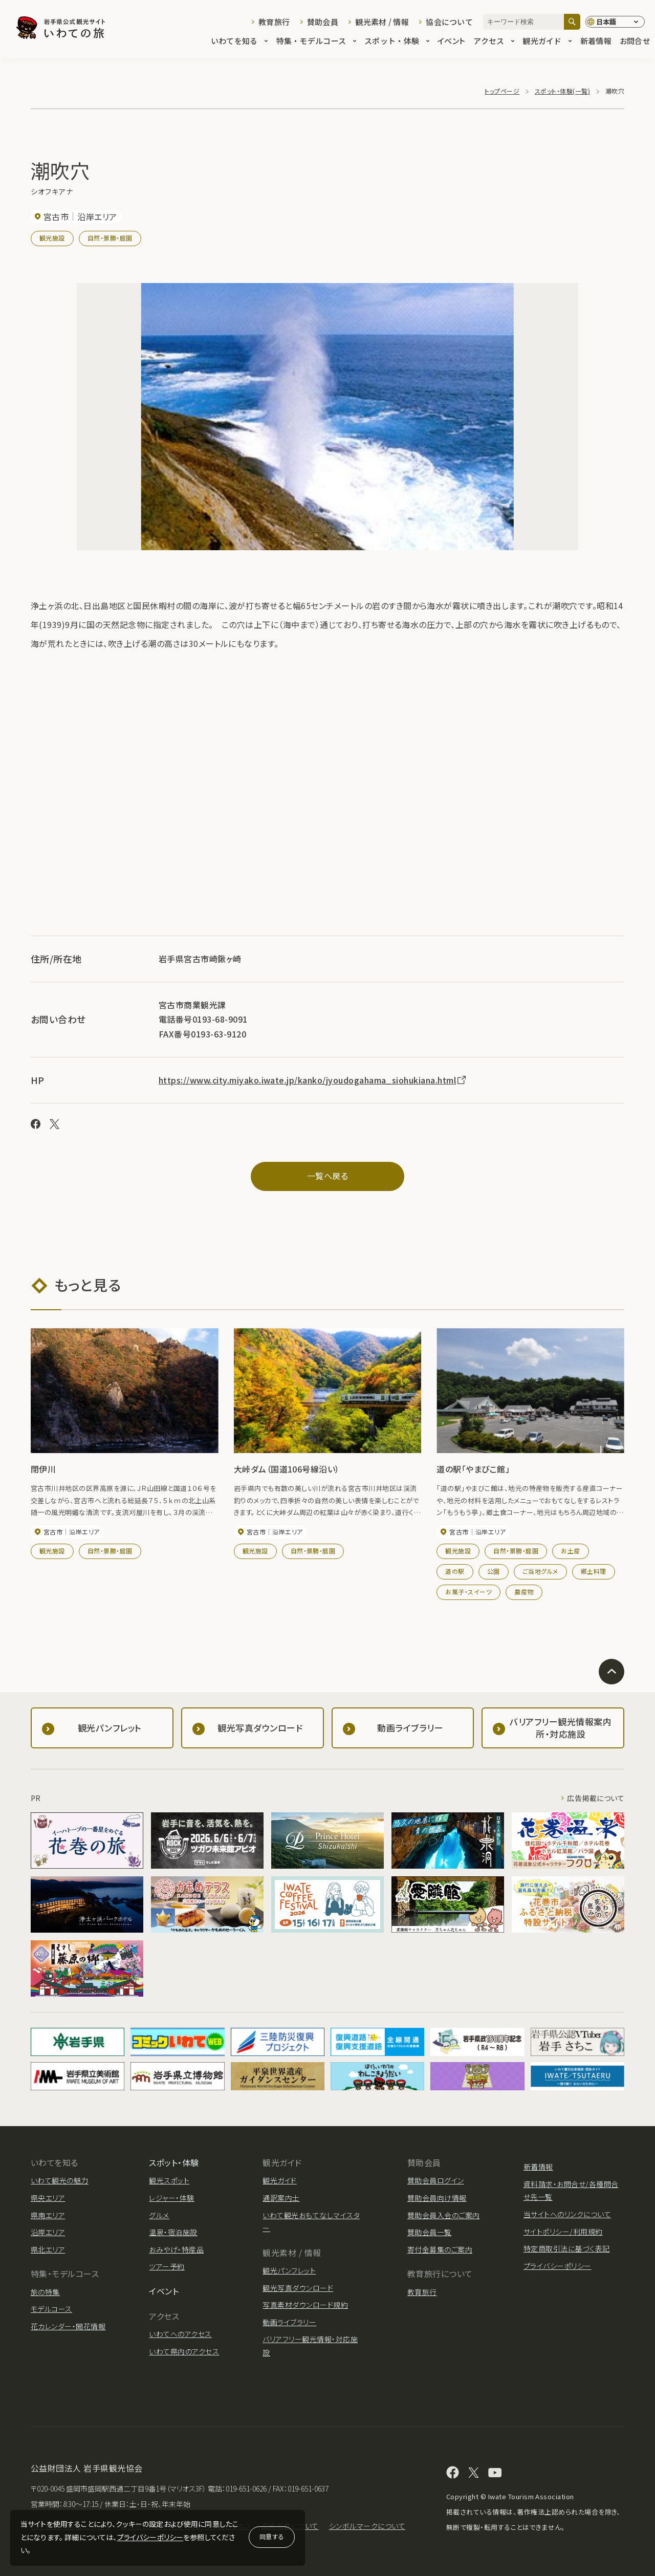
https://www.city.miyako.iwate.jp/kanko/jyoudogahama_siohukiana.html (313, 1080)
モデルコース (51, 2309)
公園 (493, 1571)
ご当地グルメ (540, 1571)
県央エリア (48, 2198)
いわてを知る (239, 41)
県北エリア (48, 2249)
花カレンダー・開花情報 (68, 2326)
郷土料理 (593, 1571)
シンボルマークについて (367, 2526)
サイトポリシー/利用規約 (563, 2231)
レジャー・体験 (171, 2198)
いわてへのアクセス (180, 2334)
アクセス (493, 41)
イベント (451, 41)
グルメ (159, 2215)
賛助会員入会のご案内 (443, 2215)
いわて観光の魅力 (60, 2180)
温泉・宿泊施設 (173, 2232)
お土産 (570, 1550)
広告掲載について (595, 1798)
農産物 (523, 1591)
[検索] (572, 22)
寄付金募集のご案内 (439, 2249)
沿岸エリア (48, 2232)
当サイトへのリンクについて (567, 2214)
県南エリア (48, 2215)
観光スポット (169, 2180)
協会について (449, 21)
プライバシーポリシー (150, 2537)
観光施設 (52, 237)
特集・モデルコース (316, 41)
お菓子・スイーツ (468, 1591)
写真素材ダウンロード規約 (305, 2305)
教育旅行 (274, 21)
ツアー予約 (166, 2266)
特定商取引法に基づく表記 (566, 2248)
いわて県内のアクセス (184, 2351)
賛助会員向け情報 (437, 2198)
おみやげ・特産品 (176, 2249)
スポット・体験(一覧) (562, 90)
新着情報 (596, 41)
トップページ (502, 90)
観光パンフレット (289, 2270)
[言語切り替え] (615, 22)
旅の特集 (45, 2292)
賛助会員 (322, 21)
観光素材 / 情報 (382, 21)
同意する (271, 2536)
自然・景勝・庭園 (110, 237)
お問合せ (635, 41)
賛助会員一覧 (429, 2232)
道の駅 (454, 1571)
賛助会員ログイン (435, 2180)
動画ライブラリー (289, 2322)
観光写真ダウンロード (298, 2288)
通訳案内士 (281, 2198)
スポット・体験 (396, 41)
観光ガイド (547, 41)
